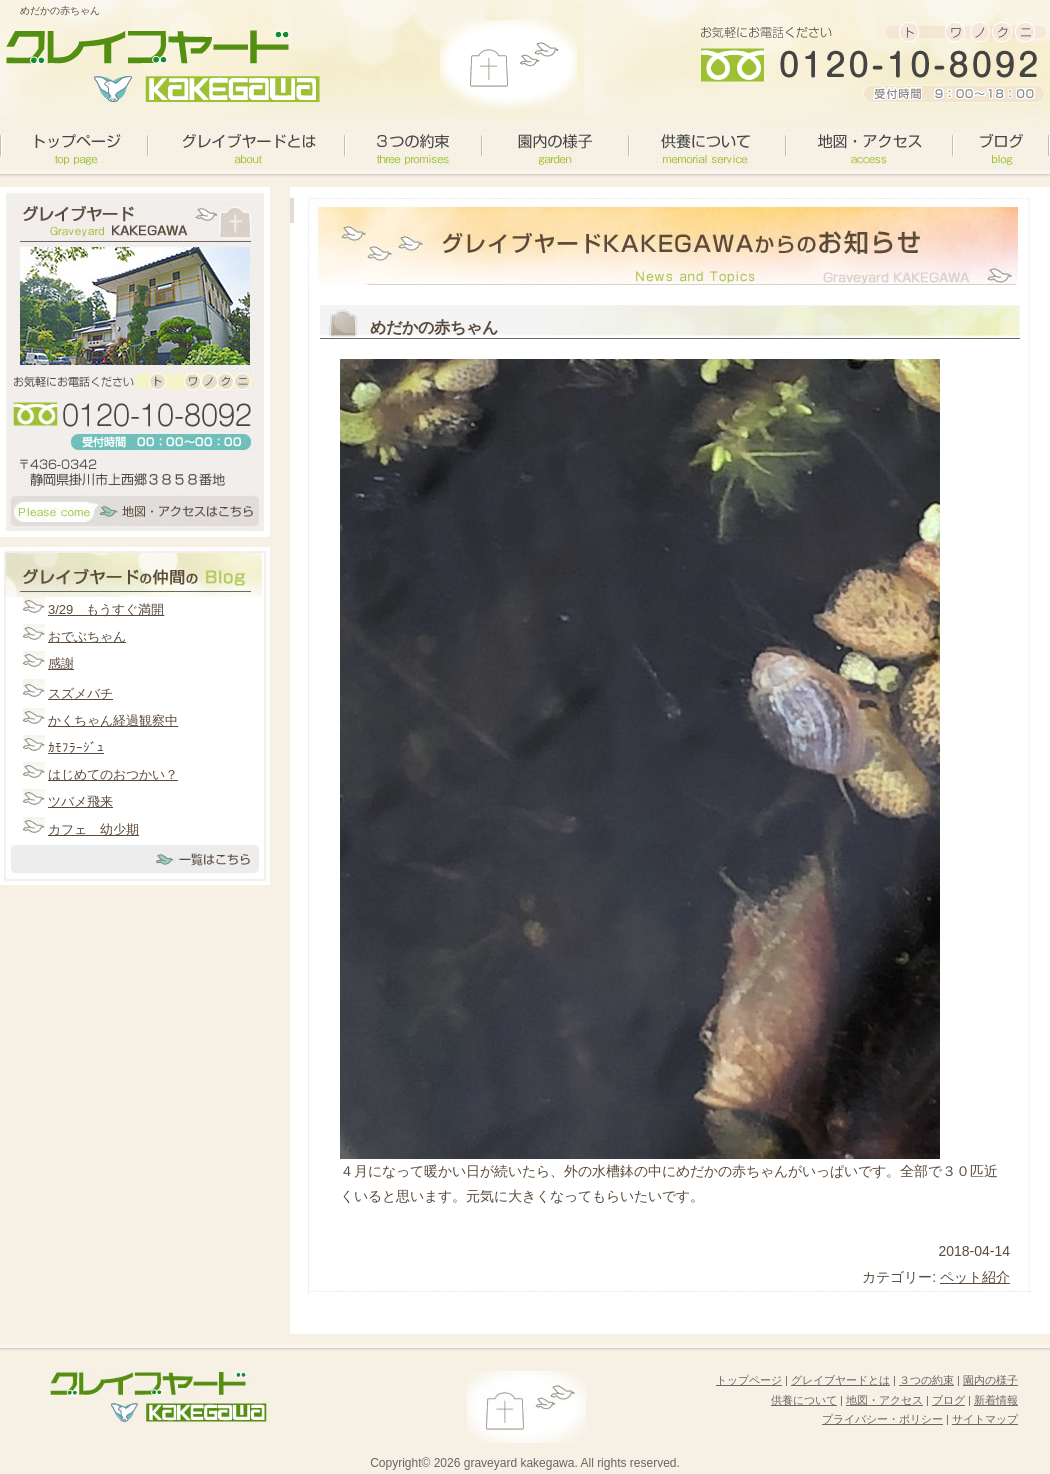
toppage (73, 145)
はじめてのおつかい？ (113, 774)
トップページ (749, 1380)
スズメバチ (80, 693)
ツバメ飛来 (80, 801)
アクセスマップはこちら (135, 514)
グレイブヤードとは (245, 145)
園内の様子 (554, 145)
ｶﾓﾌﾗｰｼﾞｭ (76, 747)
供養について (707, 145)
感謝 (61, 663)
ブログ (1000, 145)
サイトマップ (985, 1419)
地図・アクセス (868, 145)
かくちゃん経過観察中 (113, 720)
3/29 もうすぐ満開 (106, 609)
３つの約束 (412, 145)
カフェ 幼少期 (93, 829)
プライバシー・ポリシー (882, 1419)
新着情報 (996, 1400)
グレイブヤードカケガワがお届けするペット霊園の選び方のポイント (160, 65)
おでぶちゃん (87, 636)
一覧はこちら (135, 864)
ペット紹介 (975, 1277)
